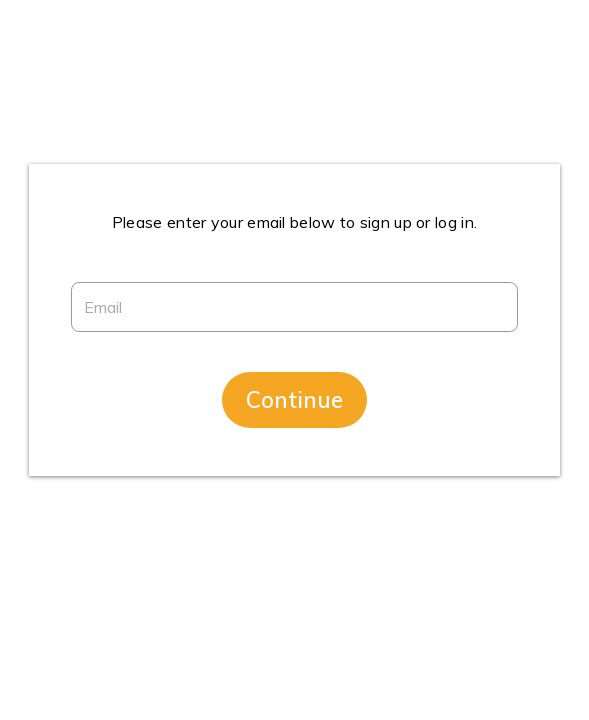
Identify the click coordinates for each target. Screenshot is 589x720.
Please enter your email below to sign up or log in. (294, 222)
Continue (294, 399)
